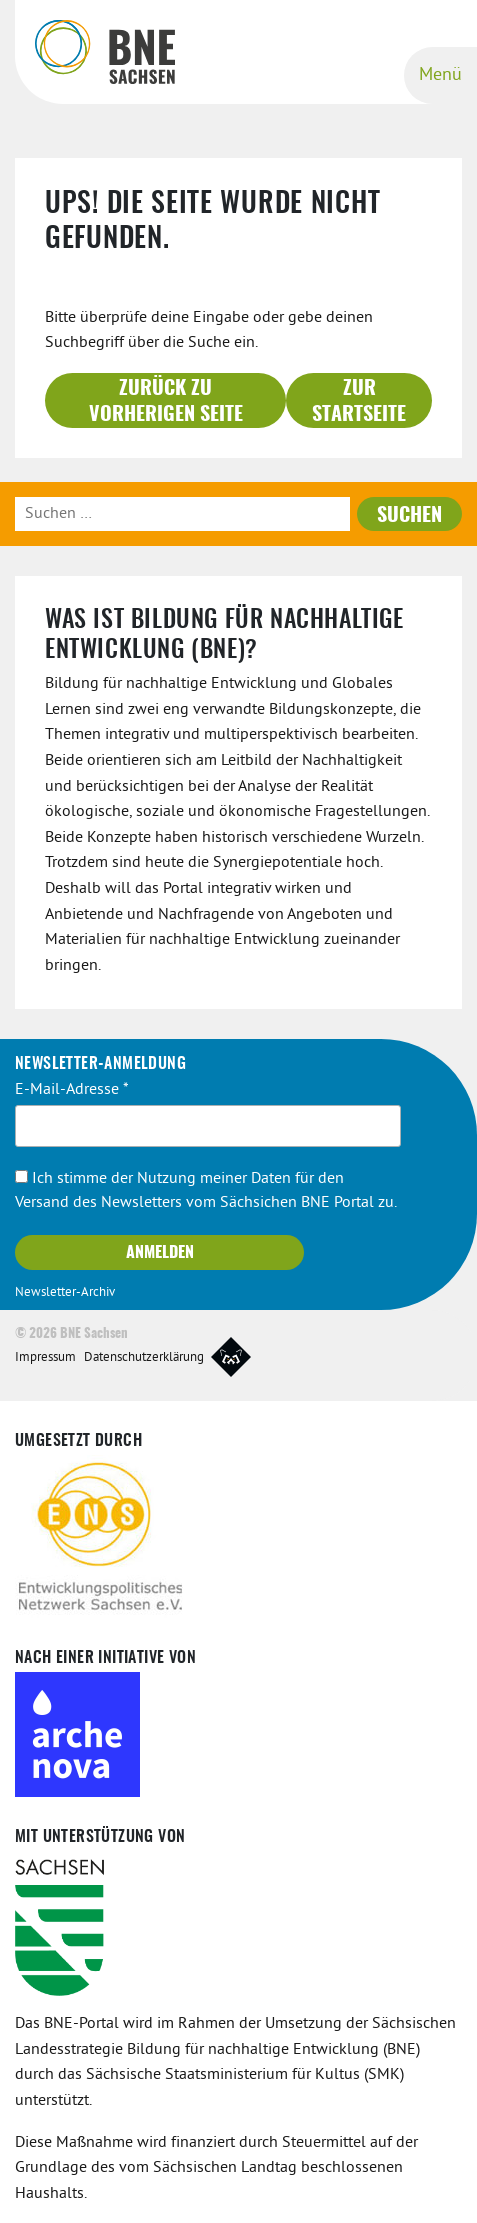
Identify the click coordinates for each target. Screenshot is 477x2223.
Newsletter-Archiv (65, 1293)
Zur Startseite (359, 402)
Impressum (45, 1358)
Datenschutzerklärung (144, 1358)
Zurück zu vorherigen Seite (166, 402)
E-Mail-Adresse (72, 1090)
